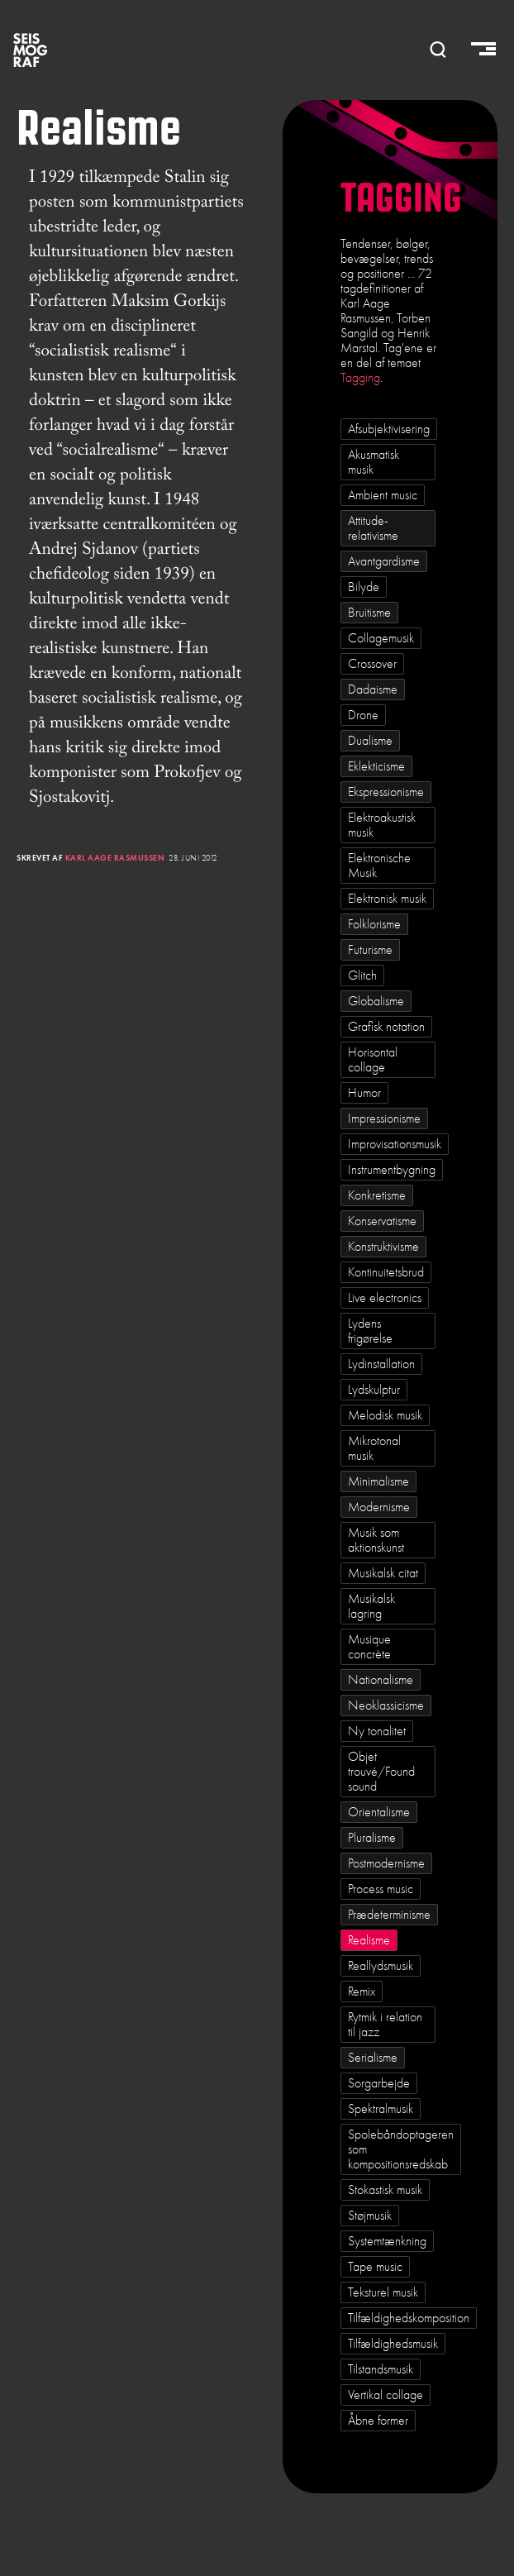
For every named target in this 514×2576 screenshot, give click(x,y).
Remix (361, 1991)
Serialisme (372, 2057)
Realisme (369, 1940)
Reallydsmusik (380, 1965)
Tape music (375, 2266)
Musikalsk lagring (371, 1606)
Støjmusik (370, 2215)
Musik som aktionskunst (376, 1540)
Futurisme (370, 949)
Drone (363, 715)
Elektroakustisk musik (382, 825)
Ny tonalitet (377, 1731)
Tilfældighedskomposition (408, 2318)
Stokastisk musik (385, 2189)
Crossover (372, 663)
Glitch (362, 975)
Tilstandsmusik (380, 2369)
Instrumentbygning (391, 1169)
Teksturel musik (383, 2292)
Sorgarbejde (379, 2083)
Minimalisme (378, 1481)
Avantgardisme (384, 561)
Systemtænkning (387, 2241)
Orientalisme (379, 1812)
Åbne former (378, 2420)
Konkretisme (377, 1195)
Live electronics (384, 1297)
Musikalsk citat (383, 1573)
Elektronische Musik (379, 865)
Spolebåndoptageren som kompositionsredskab (401, 2149)
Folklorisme (374, 924)
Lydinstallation (381, 1364)
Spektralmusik (380, 2108)
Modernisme (379, 1507)
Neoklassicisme (386, 1705)
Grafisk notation (386, 1026)
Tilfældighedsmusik (393, 2343)
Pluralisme (372, 1837)
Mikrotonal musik (374, 1448)
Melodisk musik (385, 1415)
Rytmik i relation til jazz (385, 2024)
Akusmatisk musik (373, 462)
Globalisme (376, 1001)
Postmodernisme (386, 1863)
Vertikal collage (385, 2395)
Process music (380, 1889)
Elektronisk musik (387, 898)
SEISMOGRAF (30, 49)
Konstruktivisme (383, 1246)
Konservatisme (382, 1221)
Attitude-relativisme (373, 528)
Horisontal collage (372, 1060)
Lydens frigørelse (370, 1331)
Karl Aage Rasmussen (115, 857)
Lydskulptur (374, 1389)
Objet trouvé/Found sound (381, 1771)
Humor (364, 1092)
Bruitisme (369, 612)
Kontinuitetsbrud (386, 1272)
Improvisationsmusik (394, 1144)
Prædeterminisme (389, 1914)
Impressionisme (384, 1118)
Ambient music (382, 495)
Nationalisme (380, 1679)
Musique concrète (369, 1647)
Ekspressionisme (386, 792)
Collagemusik (381, 638)
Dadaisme (372, 689)
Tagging (360, 377)
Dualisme (370, 740)
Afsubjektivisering (389, 429)
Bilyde (363, 587)
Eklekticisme (376, 766)
